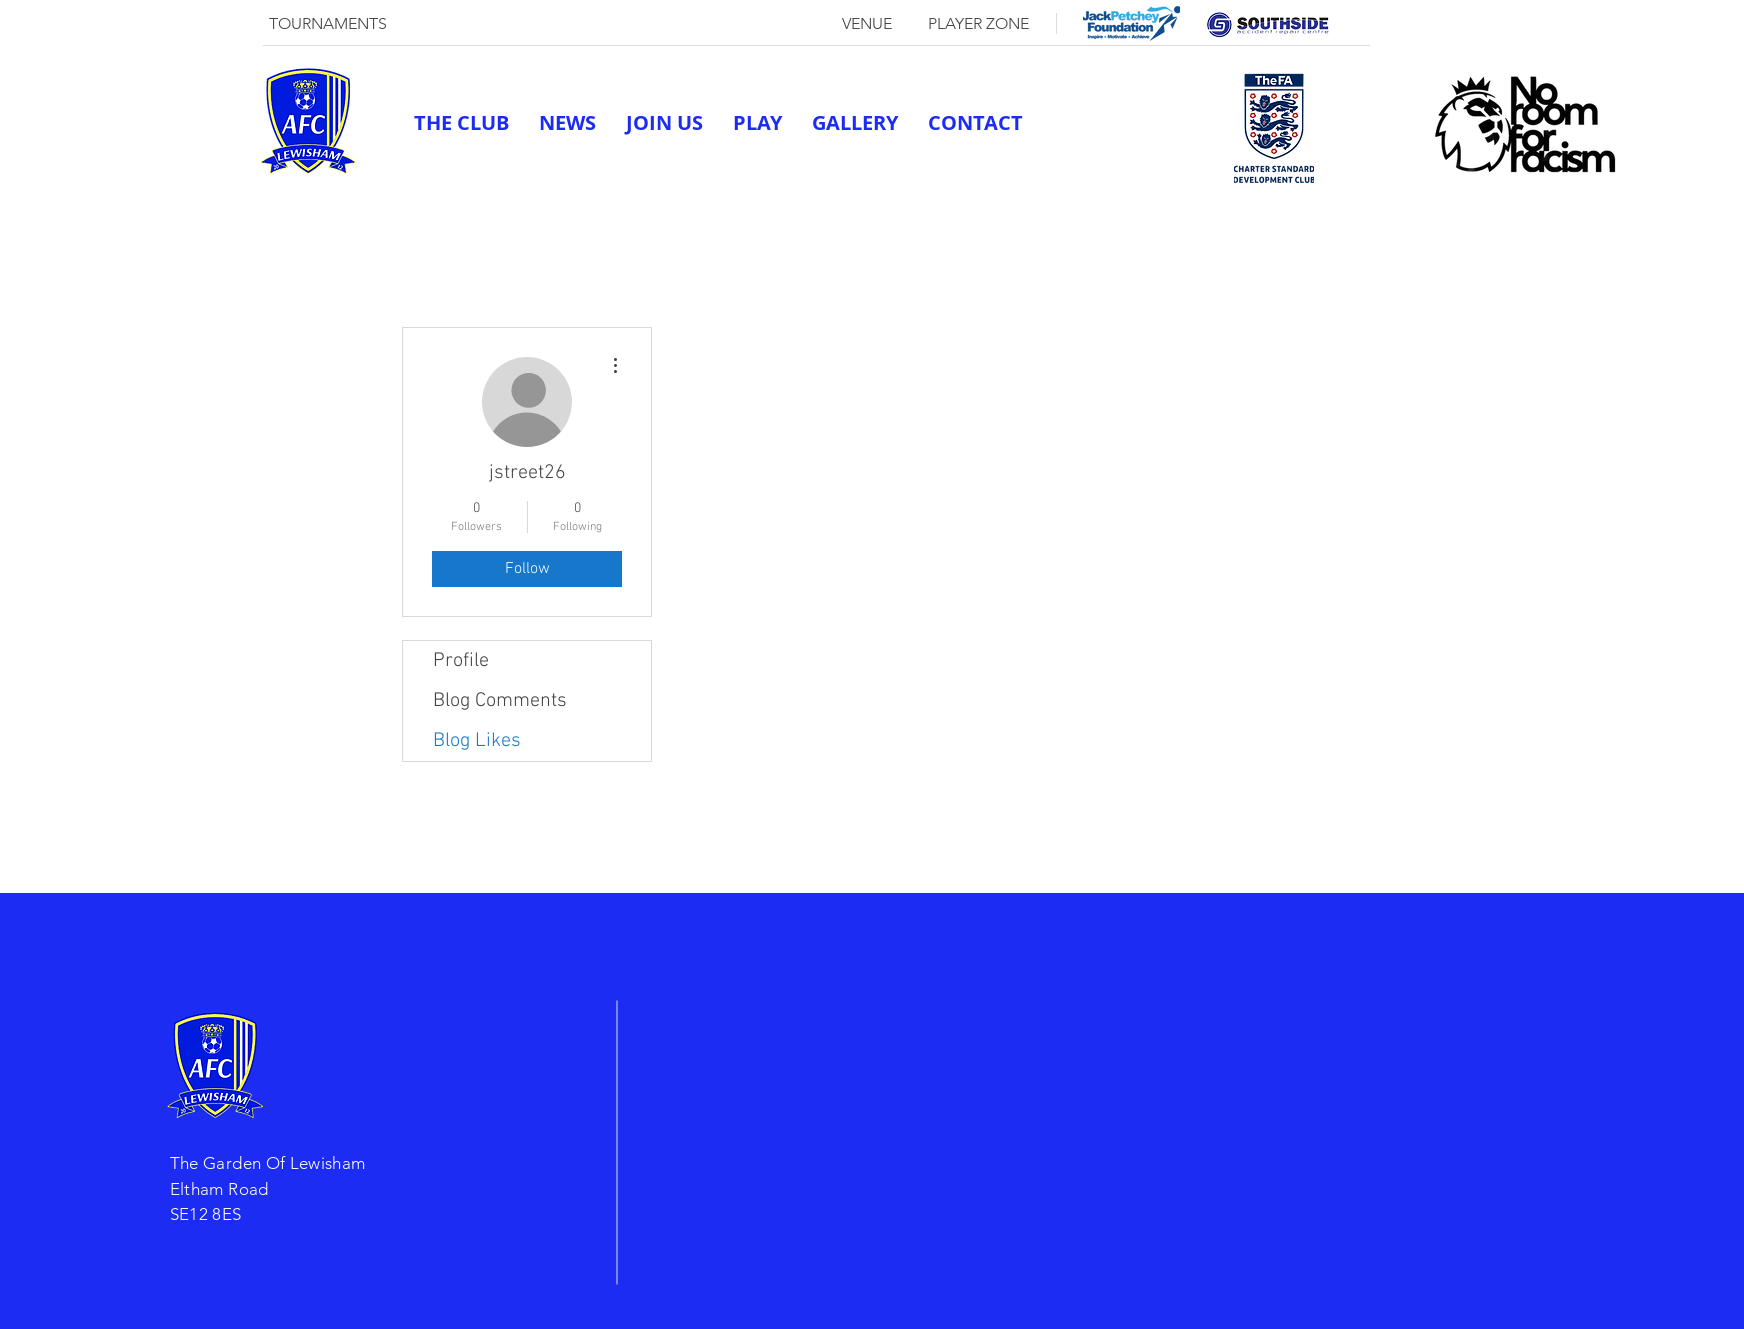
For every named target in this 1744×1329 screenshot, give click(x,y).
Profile (461, 661)
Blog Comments (500, 701)
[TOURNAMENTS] (328, 24)
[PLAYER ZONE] (978, 24)
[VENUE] (867, 24)
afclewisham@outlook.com (1101, 188)
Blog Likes (477, 741)
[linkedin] (1287, 188)
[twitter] (1257, 188)
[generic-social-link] (1227, 188)
